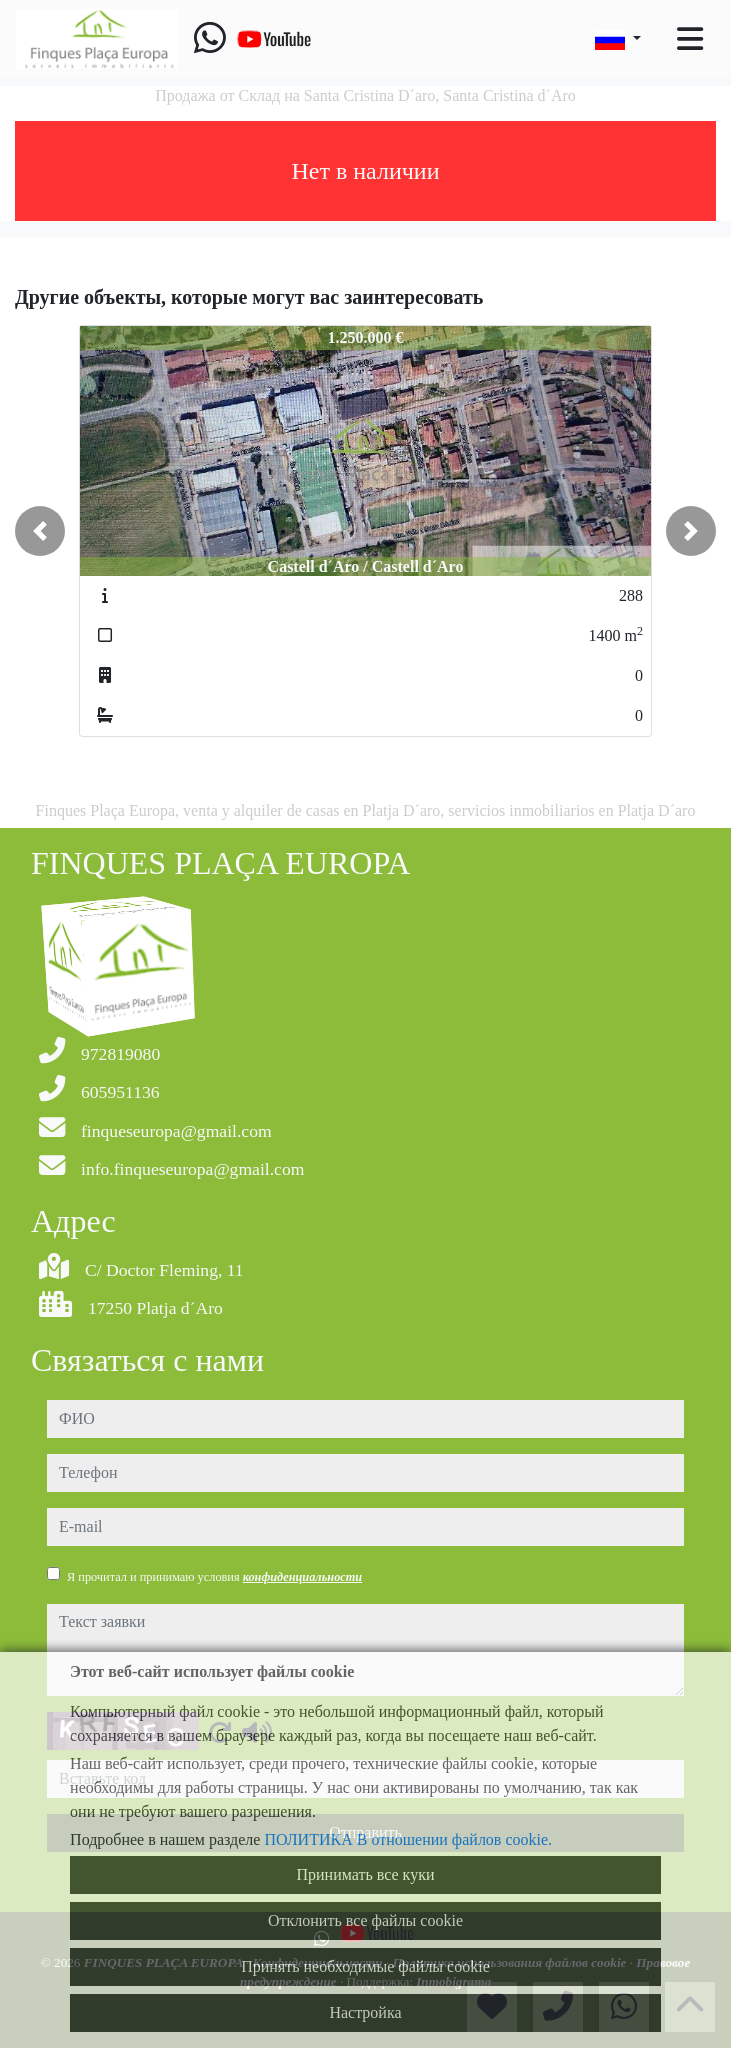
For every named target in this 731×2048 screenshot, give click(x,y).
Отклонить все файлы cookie (365, 1920)
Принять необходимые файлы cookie (365, 1966)
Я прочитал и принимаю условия (214, 1577)
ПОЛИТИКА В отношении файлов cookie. (408, 1839)
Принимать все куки (366, 1874)
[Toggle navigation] (690, 39)
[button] (40, 531)
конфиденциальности (303, 1577)
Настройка (365, 2012)
